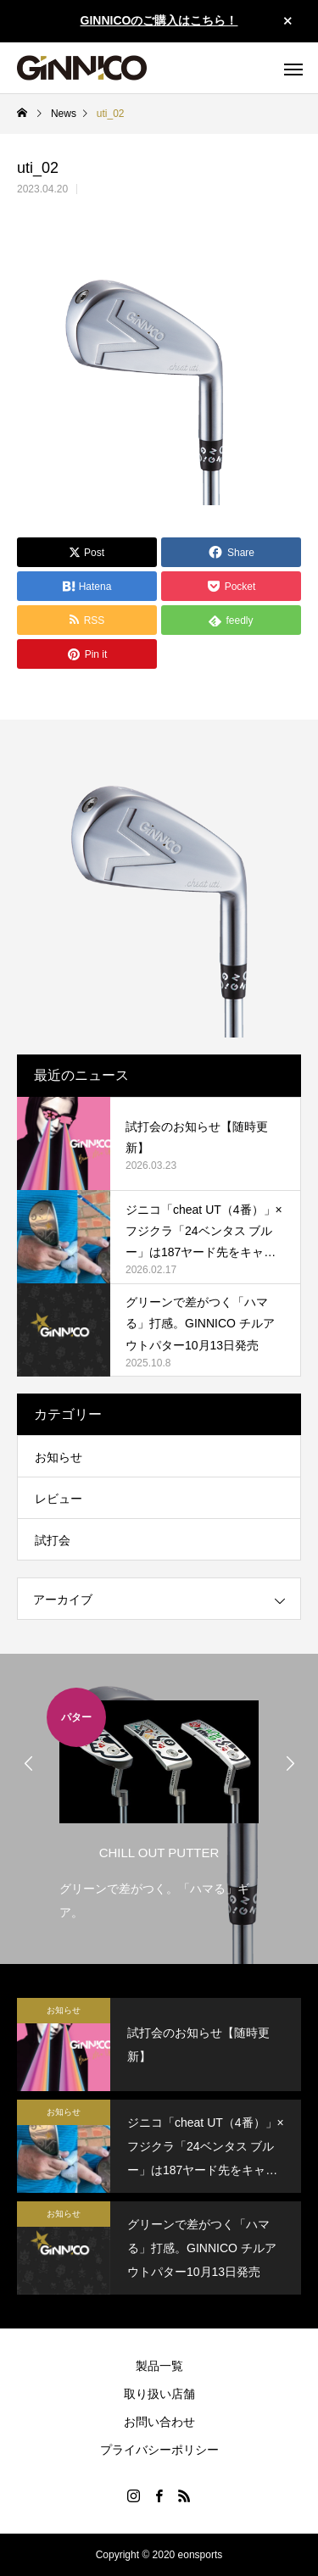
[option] (159, 1806)
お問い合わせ (159, 2422)
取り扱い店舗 (159, 2394)
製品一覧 (159, 2366)
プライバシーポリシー (159, 2449)
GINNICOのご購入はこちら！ (159, 20)
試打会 (52, 1540)
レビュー (58, 1498)
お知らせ (58, 1457)
